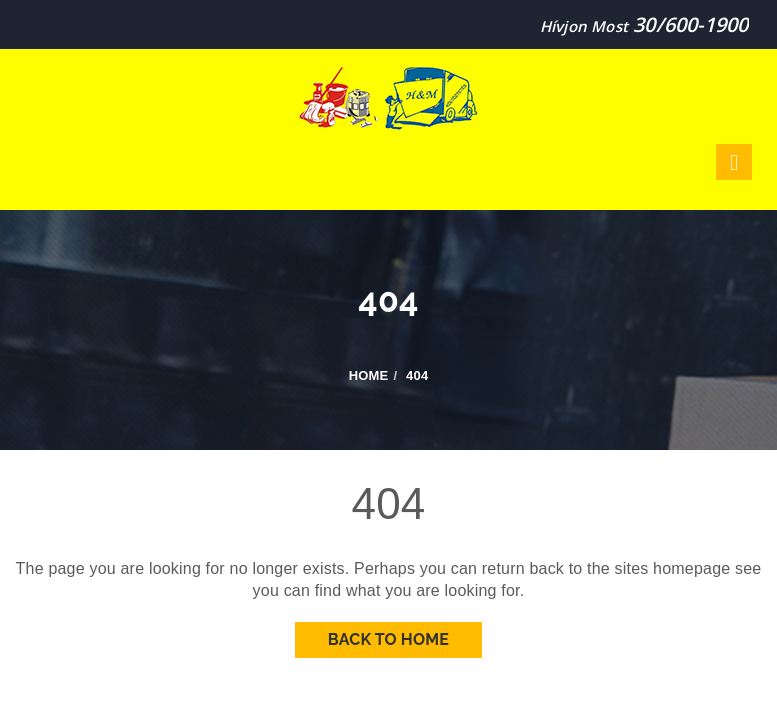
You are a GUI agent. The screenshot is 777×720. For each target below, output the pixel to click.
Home (369, 375)
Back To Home (388, 639)
